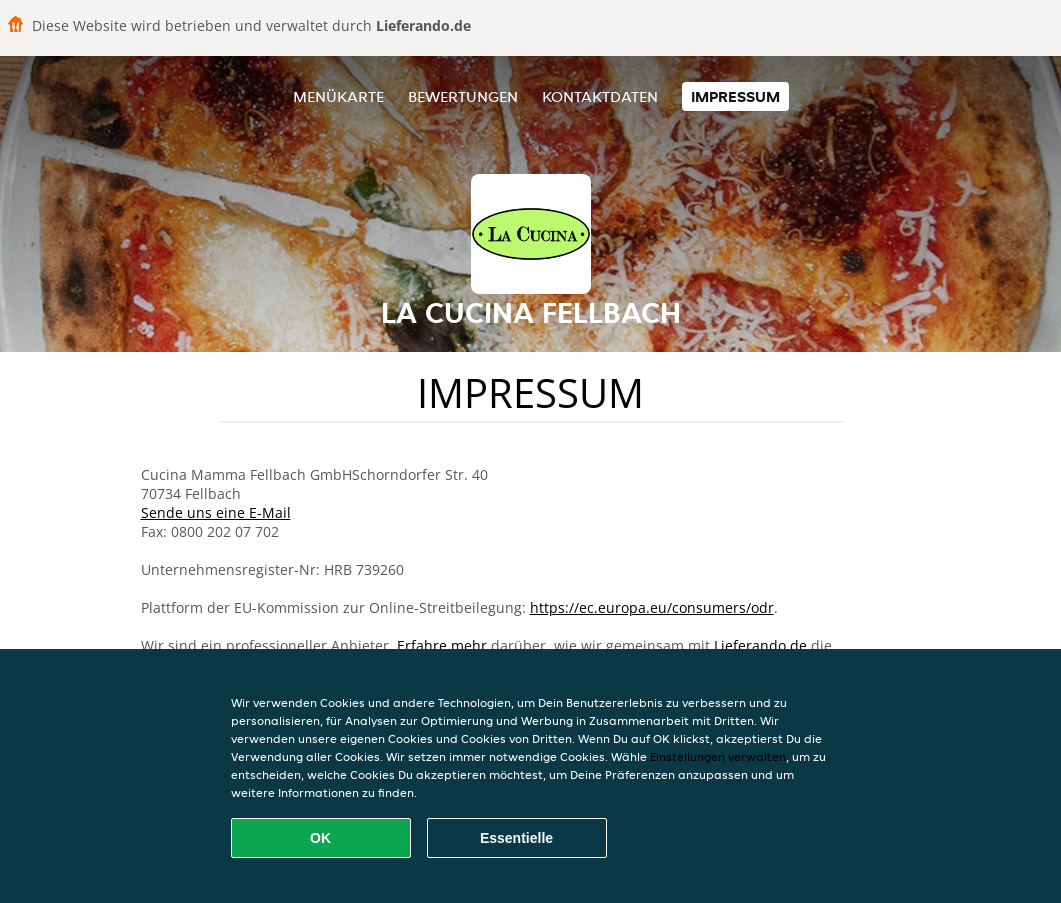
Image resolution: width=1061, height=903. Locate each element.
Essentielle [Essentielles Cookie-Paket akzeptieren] (516, 838)
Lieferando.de (760, 645)
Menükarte (338, 96)
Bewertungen (463, 96)
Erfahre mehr (442, 645)
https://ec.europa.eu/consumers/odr (652, 607)
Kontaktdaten (600, 96)
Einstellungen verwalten (718, 756)
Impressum (735, 96)
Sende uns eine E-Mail (216, 512)
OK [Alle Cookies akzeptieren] (320, 838)
